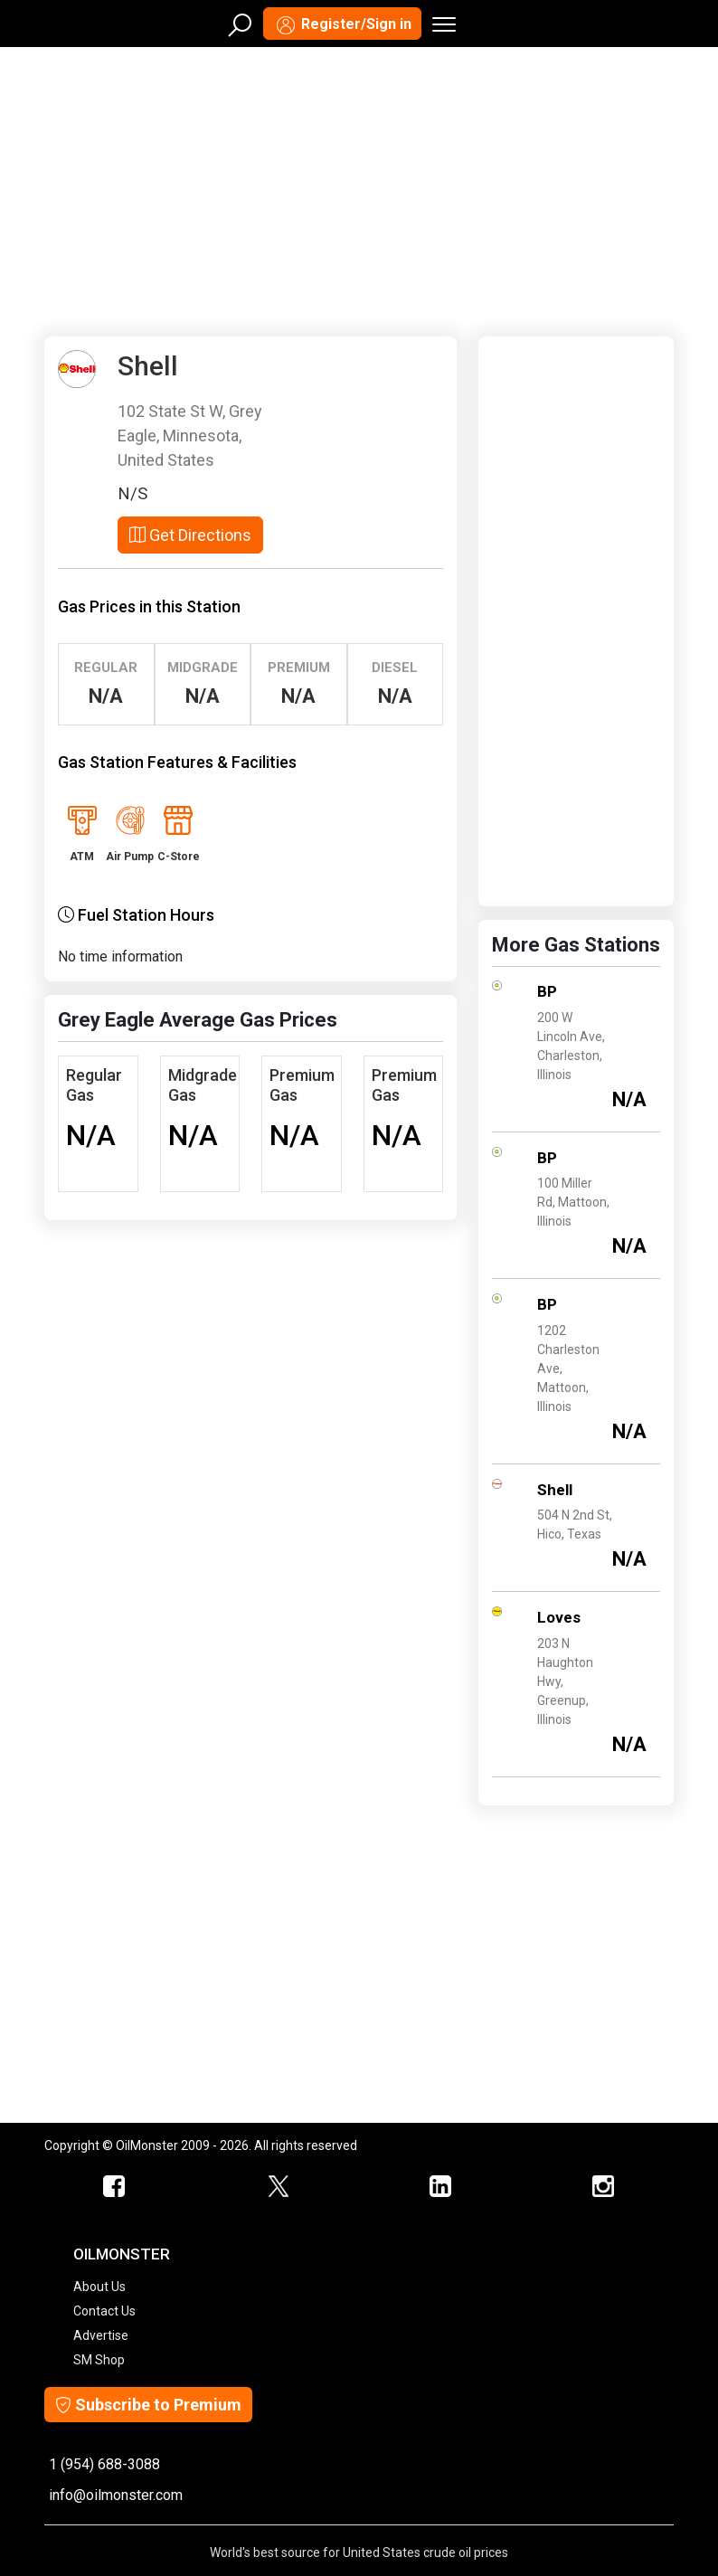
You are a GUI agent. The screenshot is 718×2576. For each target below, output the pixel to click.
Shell (554, 1490)
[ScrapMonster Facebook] (114, 2187)
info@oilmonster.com (116, 2495)
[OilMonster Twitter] (277, 2187)
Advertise (100, 2335)
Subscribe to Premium (148, 2404)
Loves (559, 1617)
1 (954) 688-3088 (104, 2464)
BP (547, 991)
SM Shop (99, 2360)
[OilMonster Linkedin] (440, 2187)
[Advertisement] (359, 188)
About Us (99, 2286)
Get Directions (190, 535)
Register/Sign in (342, 25)
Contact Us (104, 2311)
